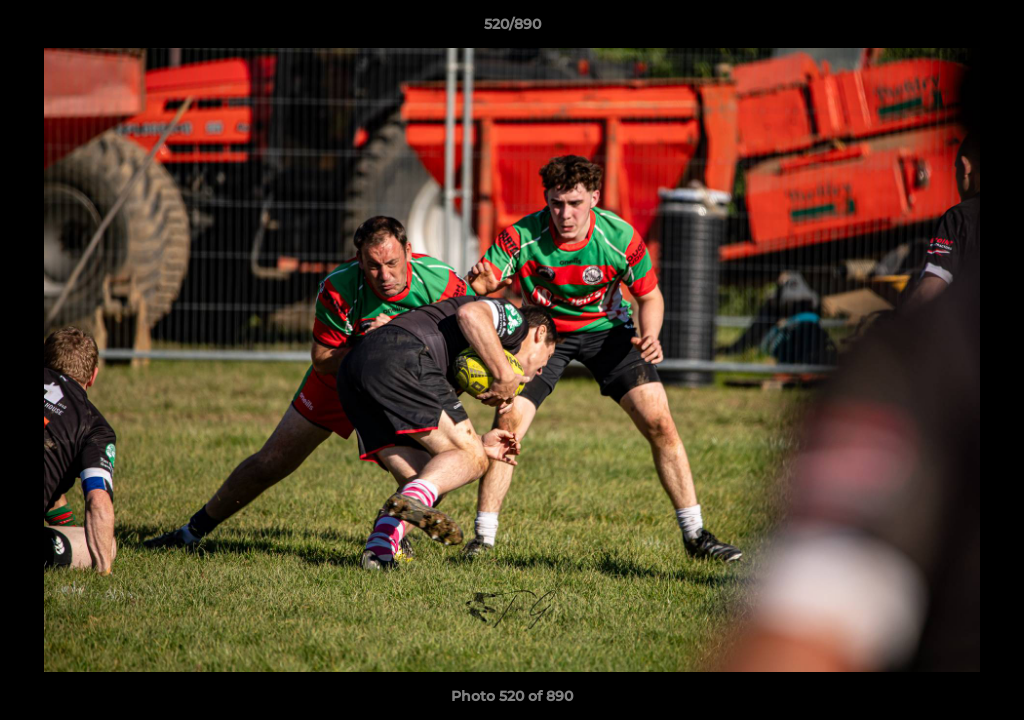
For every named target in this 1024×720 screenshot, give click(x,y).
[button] (988, 29)
